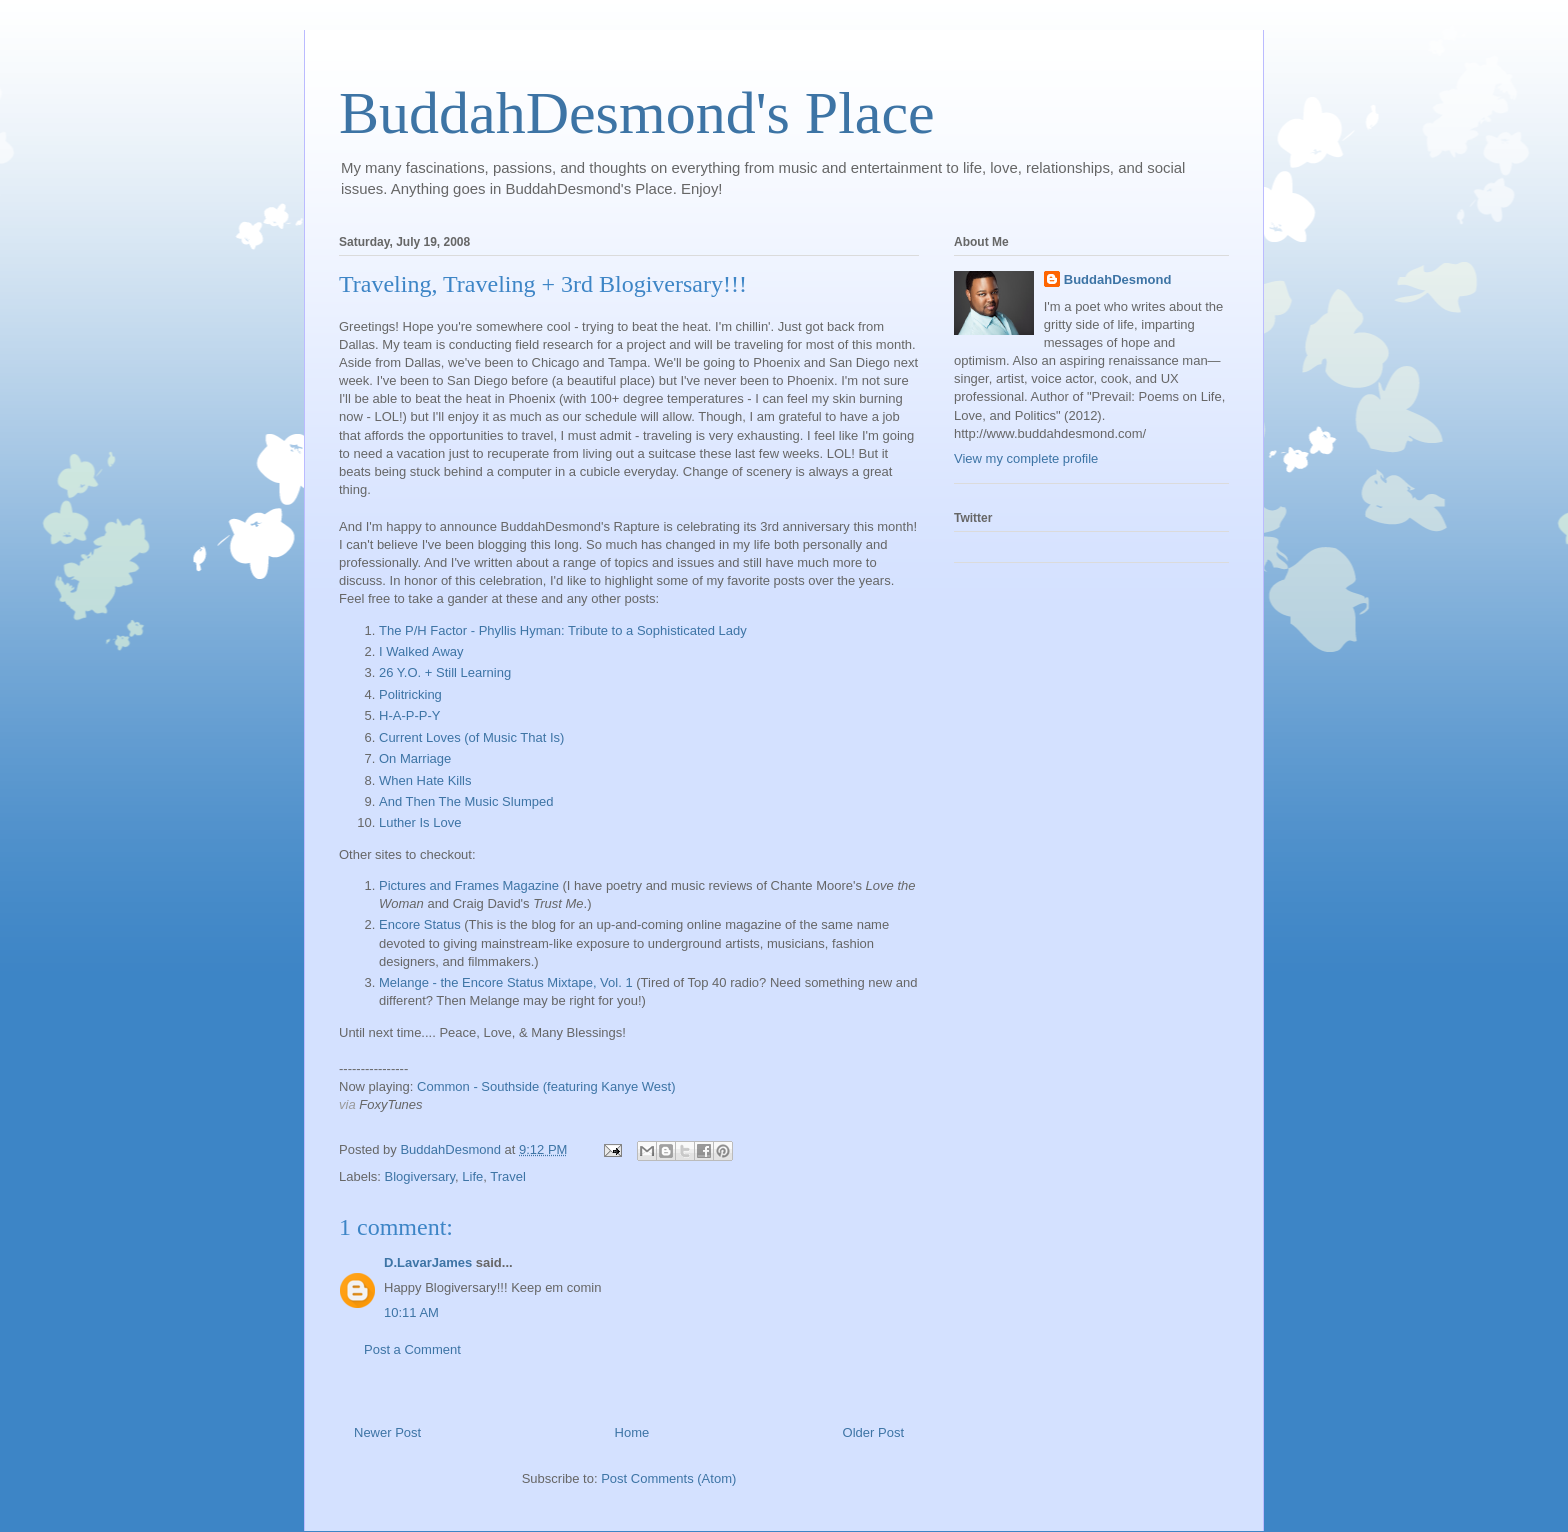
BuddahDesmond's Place (637, 113)
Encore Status (420, 924)
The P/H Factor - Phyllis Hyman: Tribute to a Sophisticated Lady (563, 630)
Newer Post (387, 1432)
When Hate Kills (425, 780)
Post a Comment (412, 1349)
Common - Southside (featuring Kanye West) (546, 1086)
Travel (508, 1176)
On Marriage (415, 758)
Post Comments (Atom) (668, 1478)
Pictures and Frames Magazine (469, 885)
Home (632, 1432)
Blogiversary (420, 1176)
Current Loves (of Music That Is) (471, 737)
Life (472, 1176)
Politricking (410, 694)
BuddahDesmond (1118, 279)
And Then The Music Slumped (466, 801)
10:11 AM (411, 1312)
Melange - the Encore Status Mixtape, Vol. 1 (506, 982)
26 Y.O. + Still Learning (445, 672)
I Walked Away (421, 651)
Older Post (873, 1432)
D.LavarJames (428, 1262)
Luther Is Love (420, 822)
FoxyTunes (390, 1104)
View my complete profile (1026, 458)
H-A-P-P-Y (409, 715)
